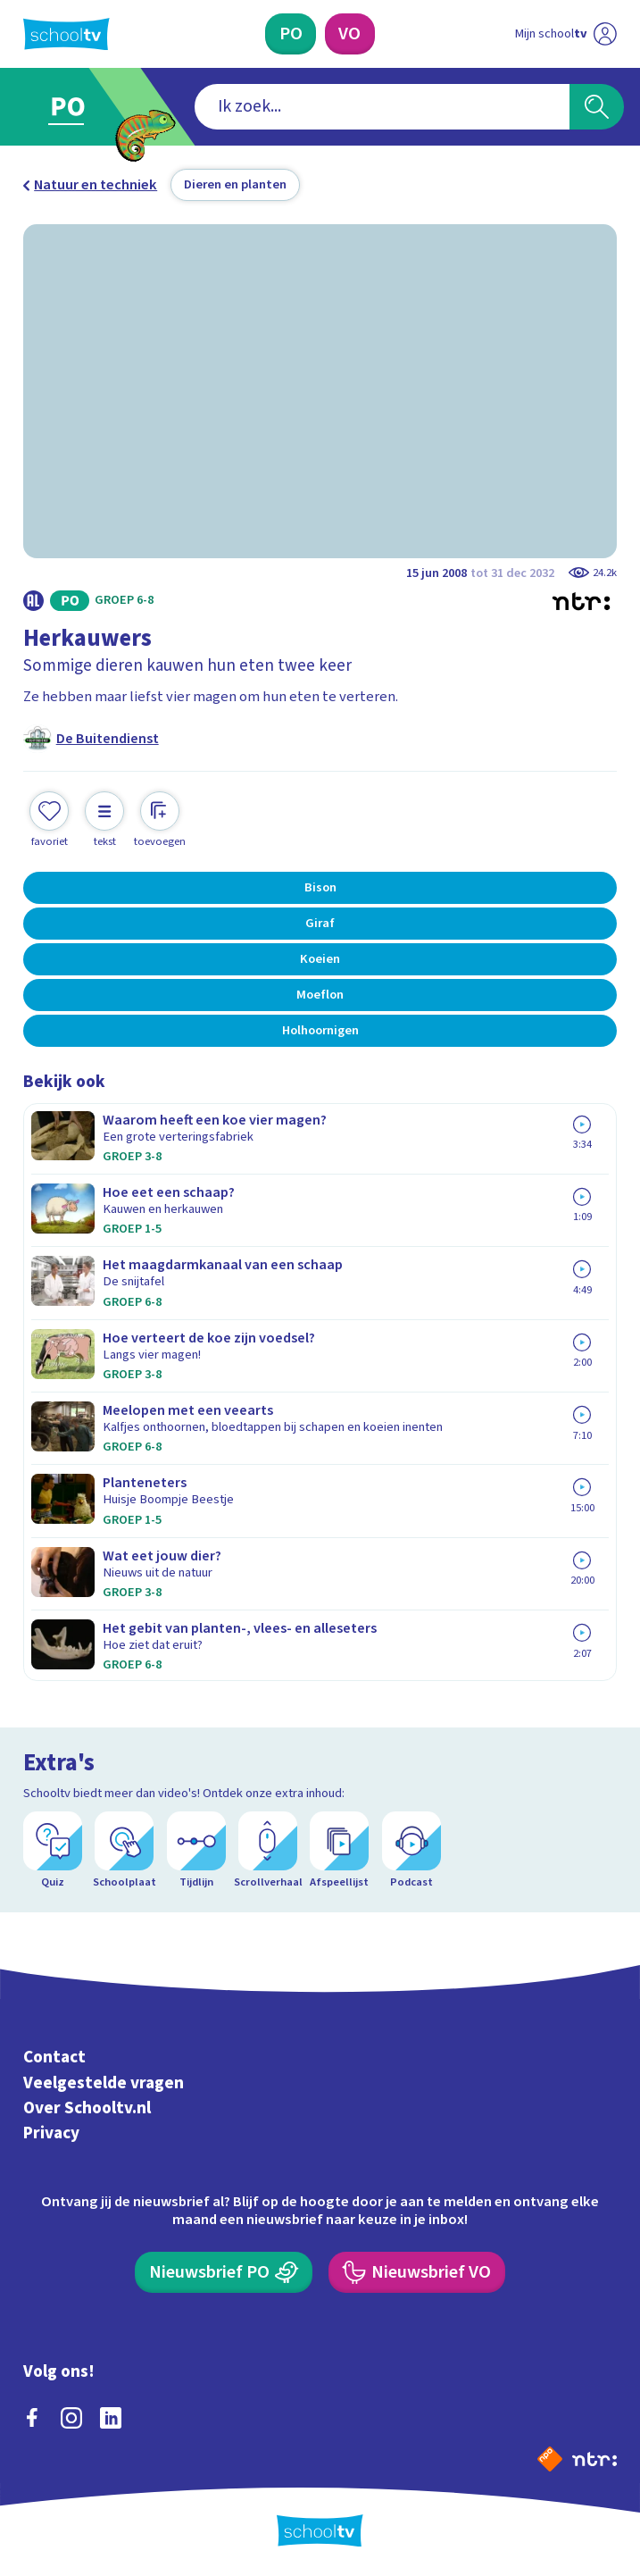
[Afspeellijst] (339, 1850)
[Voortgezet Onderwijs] (350, 33)
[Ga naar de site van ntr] (594, 2458)
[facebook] (32, 2418)
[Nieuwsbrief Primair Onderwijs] (223, 2272)
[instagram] (71, 2418)
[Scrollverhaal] (267, 1850)
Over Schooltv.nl (87, 2107)
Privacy (51, 2133)
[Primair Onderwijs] (290, 33)
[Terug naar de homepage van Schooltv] (66, 34)
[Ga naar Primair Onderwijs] (77, 107)
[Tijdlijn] (196, 1850)
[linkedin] (110, 2418)
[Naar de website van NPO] (549, 2459)
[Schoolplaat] (124, 1850)
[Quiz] (52, 1850)
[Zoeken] (596, 106)
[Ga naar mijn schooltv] (566, 34)
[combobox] (382, 106)
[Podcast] (411, 1850)
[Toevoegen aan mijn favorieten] (49, 820)
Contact (54, 2057)
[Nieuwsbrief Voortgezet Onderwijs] (416, 2272)
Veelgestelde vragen (103, 2082)
